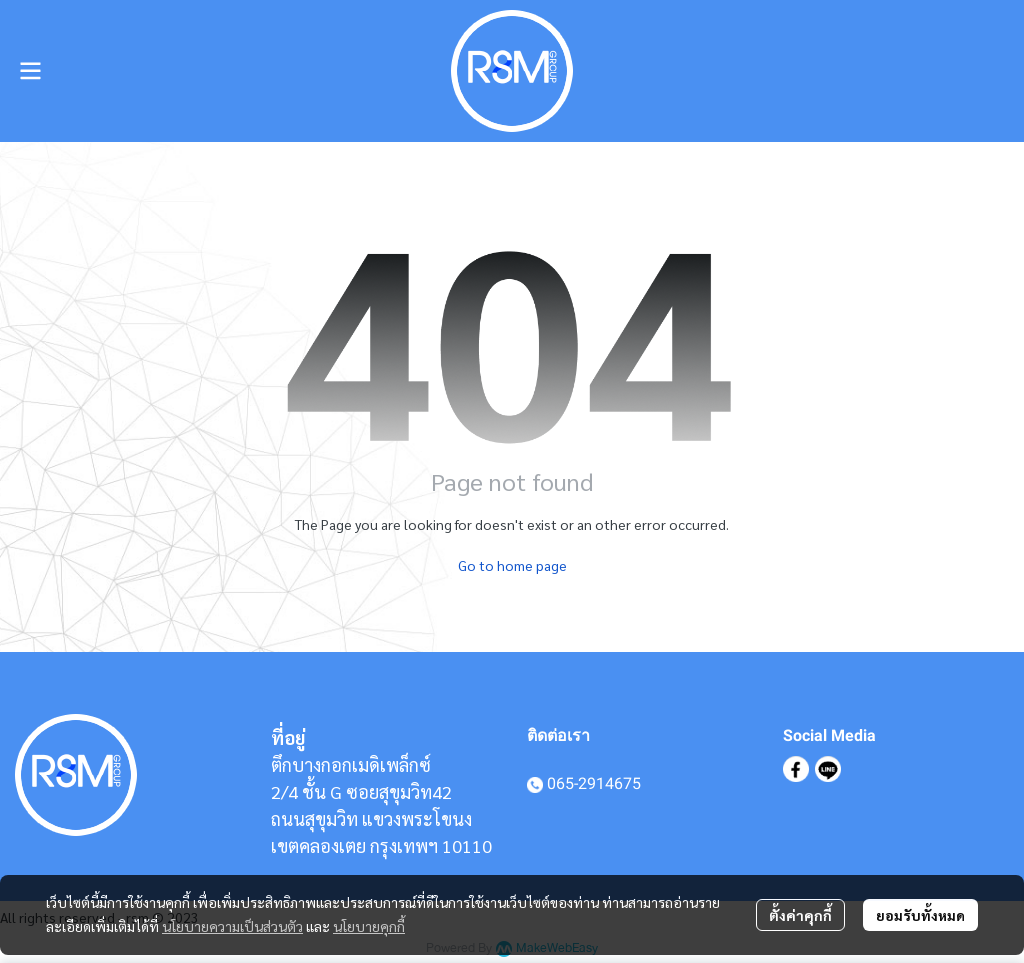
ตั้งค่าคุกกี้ (800, 915)
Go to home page (512, 565)
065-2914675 (594, 783)
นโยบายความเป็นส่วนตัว (232, 926)
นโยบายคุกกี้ (369, 926)
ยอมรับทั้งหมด (920, 915)
